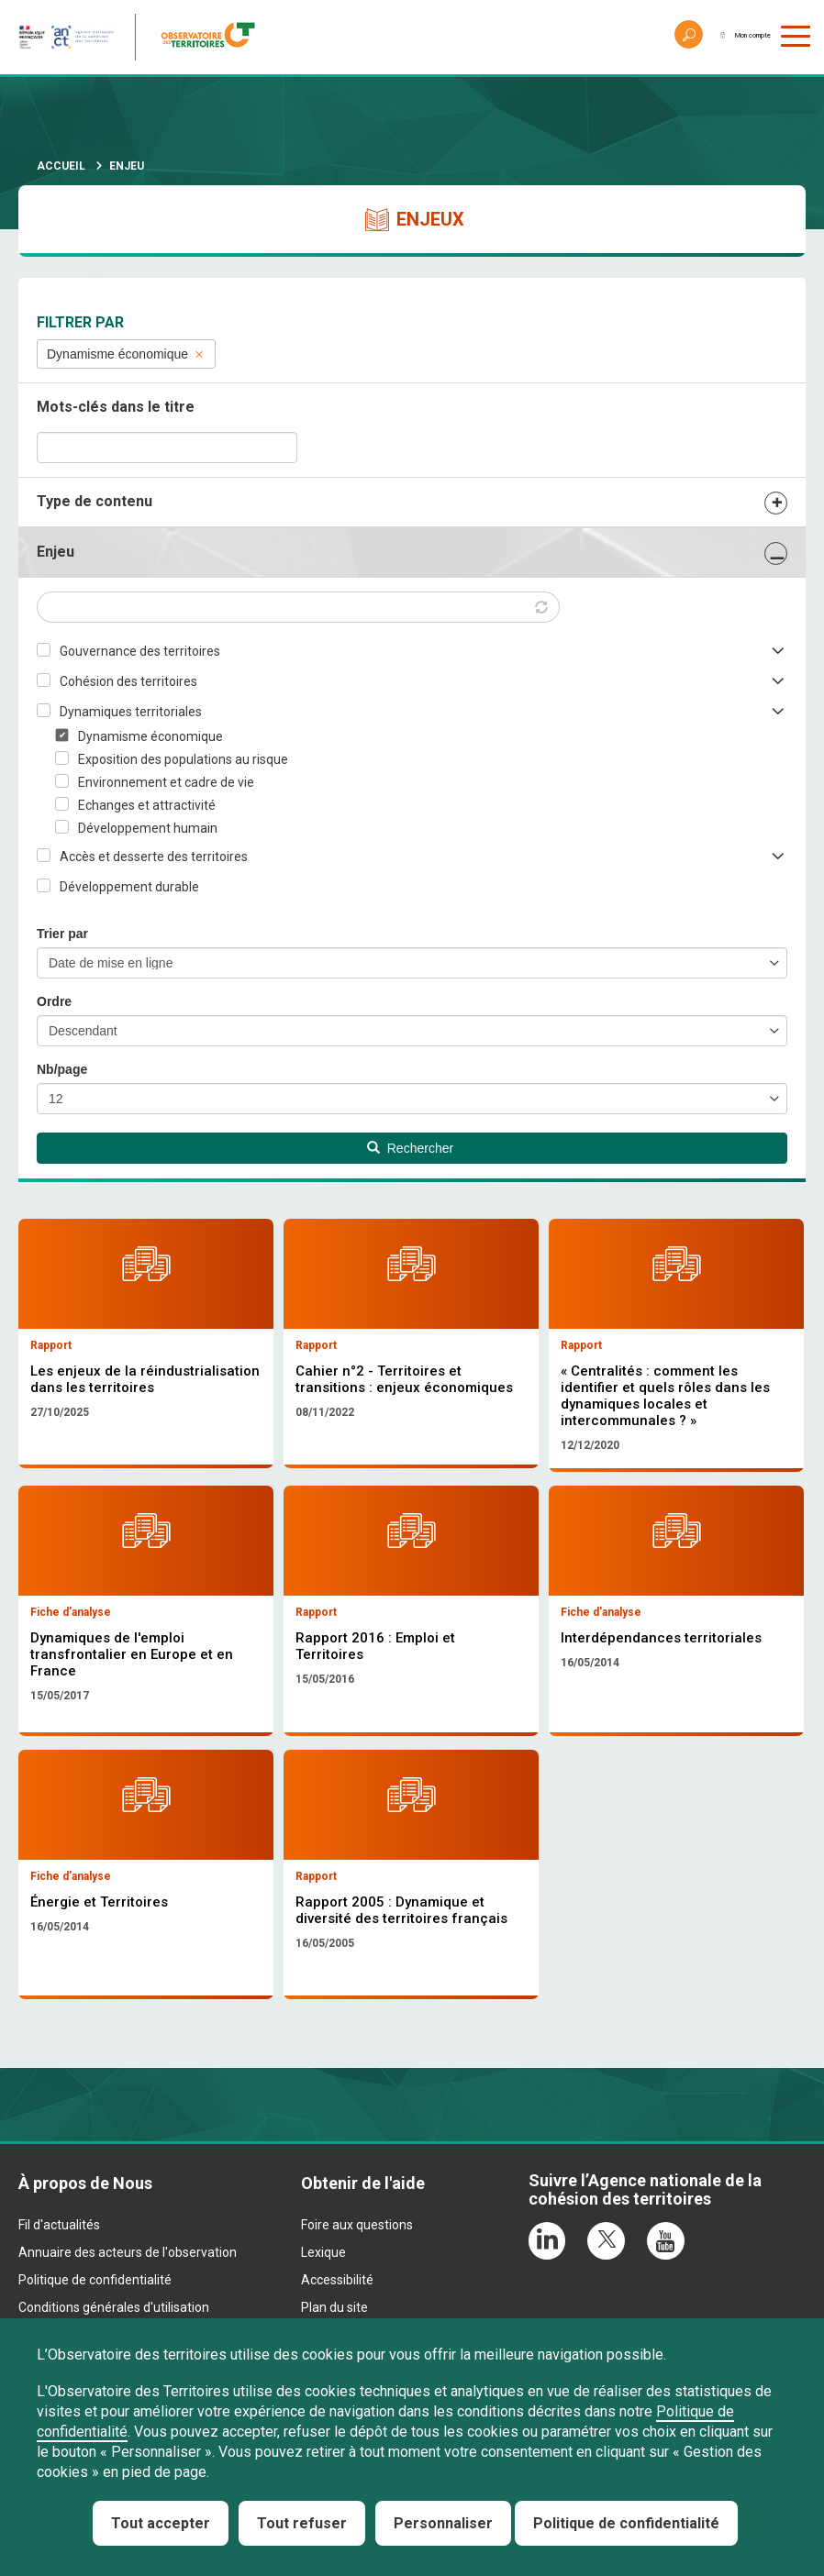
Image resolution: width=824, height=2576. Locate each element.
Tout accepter (160, 2523)
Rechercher (410, 1148)
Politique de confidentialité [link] (626, 2523)
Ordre (54, 1001)
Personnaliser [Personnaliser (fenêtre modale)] (443, 2523)
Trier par (62, 933)
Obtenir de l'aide (363, 2296)
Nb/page (62, 1069)
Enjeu (55, 551)
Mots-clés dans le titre (116, 406)
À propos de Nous (85, 2296)
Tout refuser (302, 2523)
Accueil (61, 166)
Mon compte (726, 36)
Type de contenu (94, 501)
